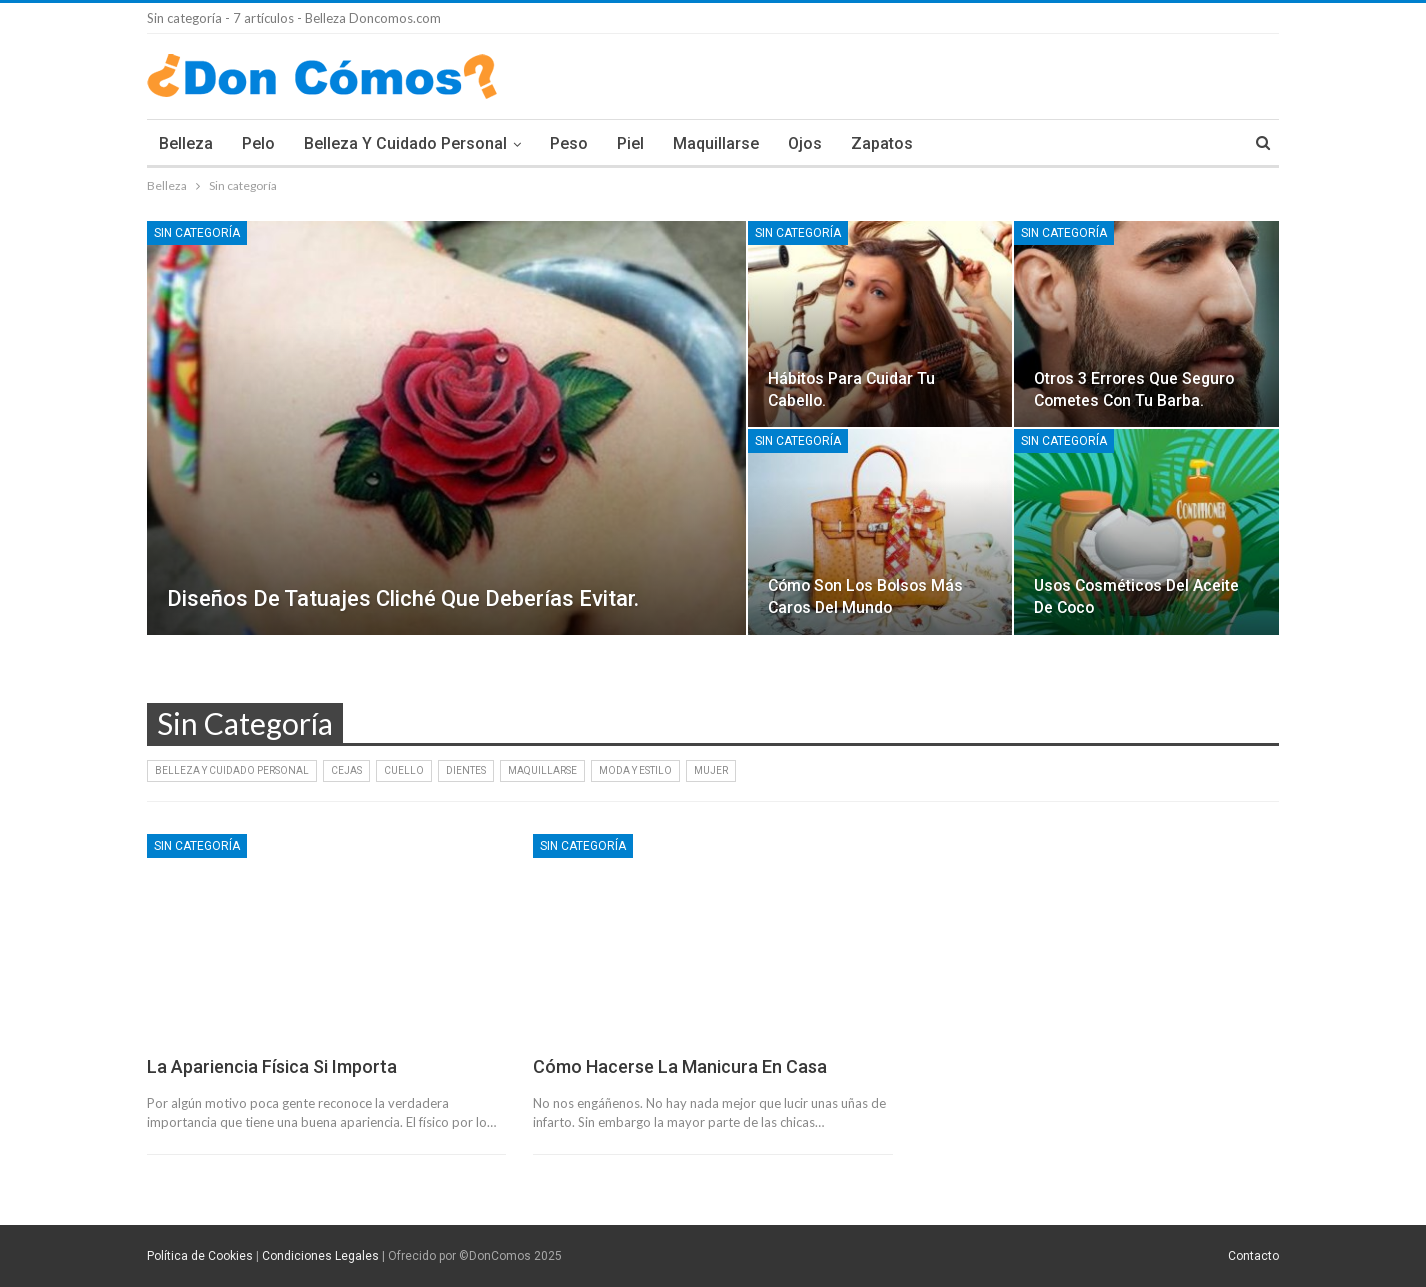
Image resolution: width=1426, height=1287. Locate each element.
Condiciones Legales (320, 1256)
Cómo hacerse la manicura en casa (680, 1066)
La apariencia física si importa (272, 1066)
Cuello (404, 770)
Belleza (186, 143)
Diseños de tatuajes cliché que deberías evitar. (403, 598)
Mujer (711, 770)
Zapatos (882, 143)
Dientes (466, 770)
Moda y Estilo (635, 770)
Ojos (805, 143)
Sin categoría (197, 233)
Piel (630, 143)
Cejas (346, 770)
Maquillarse (716, 143)
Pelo (258, 143)
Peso (569, 143)
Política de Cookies (200, 1256)
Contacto (1253, 1256)
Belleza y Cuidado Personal (405, 143)
